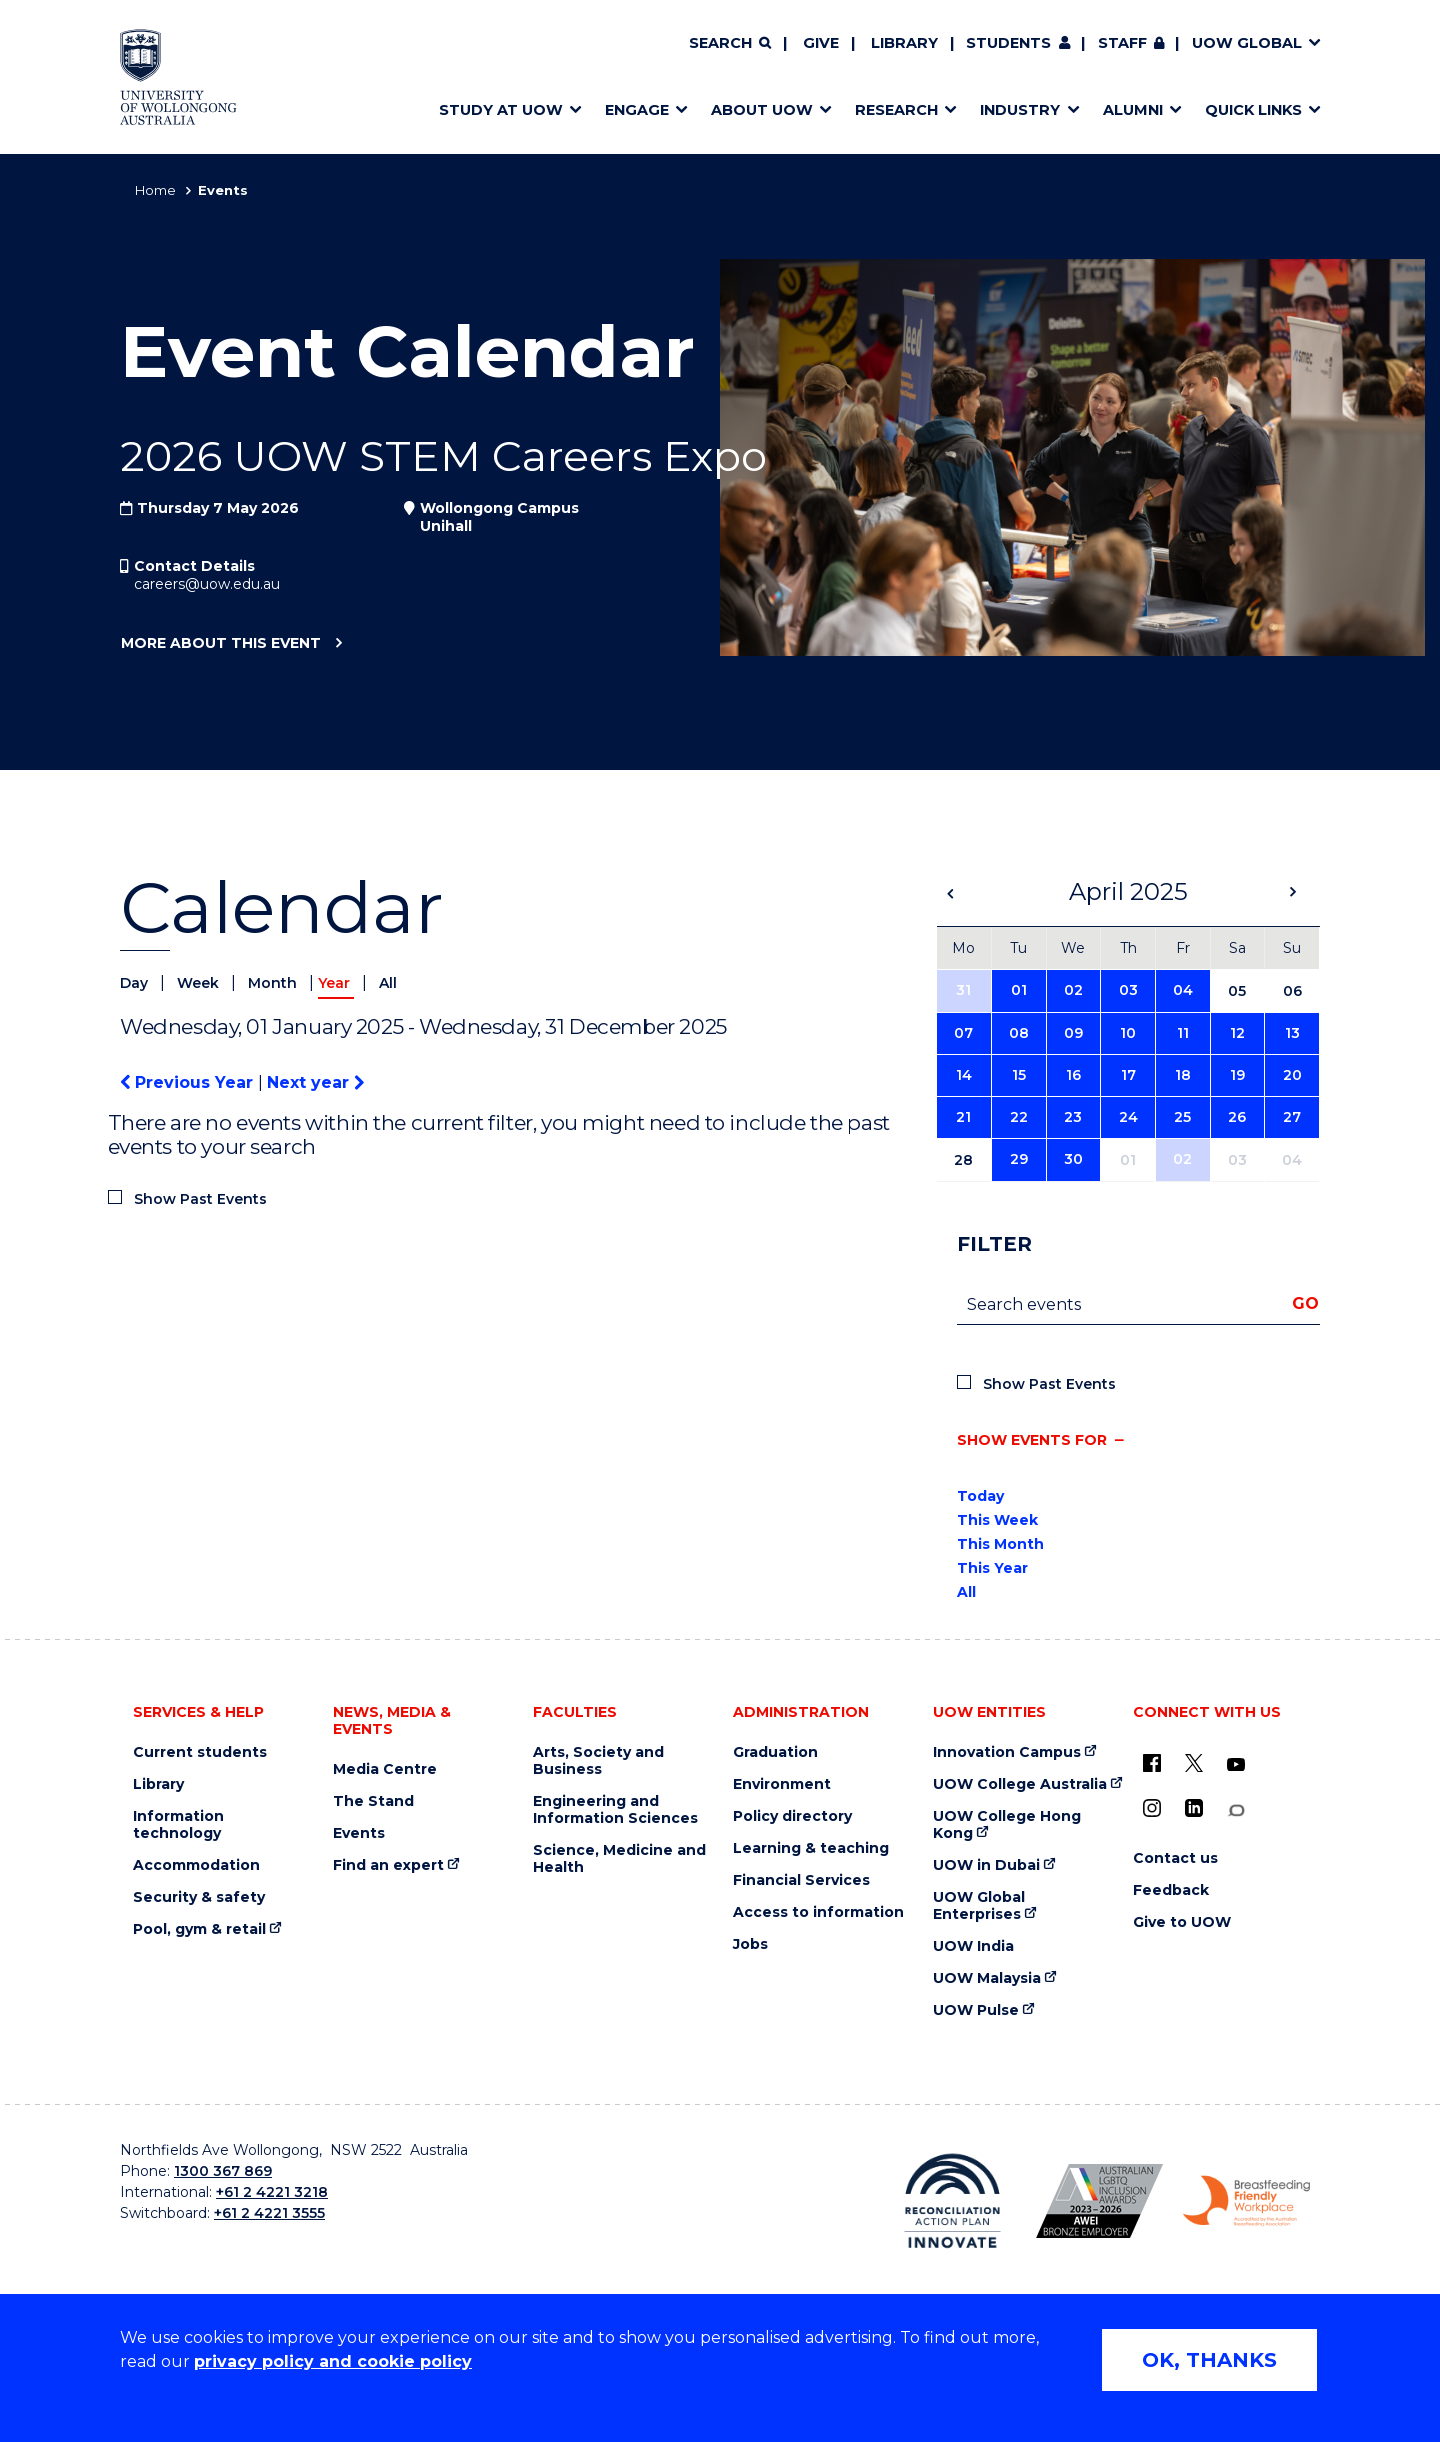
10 (1128, 1033)
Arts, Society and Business (598, 1761)
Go (1305, 1303)
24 (1128, 1117)
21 (963, 1117)
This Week (997, 1520)
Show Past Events (200, 1199)
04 (1183, 990)
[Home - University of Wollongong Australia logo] (178, 77)
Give (821, 43)
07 (963, 1033)
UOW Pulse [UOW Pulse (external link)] (976, 2010)
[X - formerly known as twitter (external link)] (1194, 1763)
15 (1019, 1075)
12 (1237, 1033)
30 (1073, 1159)
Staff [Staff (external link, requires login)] (1122, 43)
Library (904, 43)
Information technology (178, 1825)
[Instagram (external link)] (1152, 1808)
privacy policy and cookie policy (333, 2361)
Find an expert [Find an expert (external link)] (388, 1865)
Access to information (818, 1912)
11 (1183, 1033)
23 (1073, 1117)
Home (155, 190)
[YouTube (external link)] (1236, 1765)
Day (136, 983)
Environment (782, 1784)
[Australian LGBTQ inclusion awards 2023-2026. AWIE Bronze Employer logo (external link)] (1099, 2201)
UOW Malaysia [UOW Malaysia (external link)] (987, 1978)
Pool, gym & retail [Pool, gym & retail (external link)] (199, 1929)
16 (1073, 1075)
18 (1183, 1075)
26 (1237, 1117)
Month (274, 983)
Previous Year (189, 1082)
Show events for (1032, 1440)
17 (1128, 1075)
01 (1019, 990)
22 (1019, 1117)
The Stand (373, 1801)
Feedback (1171, 1890)
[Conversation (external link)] (1236, 1810)
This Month (1000, 1544)
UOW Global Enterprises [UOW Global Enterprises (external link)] (979, 1906)
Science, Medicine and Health (619, 1859)
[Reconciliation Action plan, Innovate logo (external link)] (952, 2201)
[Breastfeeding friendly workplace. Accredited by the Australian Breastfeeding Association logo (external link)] (1246, 2201)
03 (1128, 990)
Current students (200, 1752)
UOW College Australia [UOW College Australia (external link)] (1020, 1784)
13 (1292, 1033)
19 (1237, 1075)
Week (200, 983)
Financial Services (801, 1880)
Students (1008, 43)
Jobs (750, 1944)
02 (1073, 990)
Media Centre (385, 1769)
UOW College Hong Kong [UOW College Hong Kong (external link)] (1007, 1825)
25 (1182, 1117)
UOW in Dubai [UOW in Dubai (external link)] (986, 1865)
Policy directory (792, 1816)
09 (1073, 1033)
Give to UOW (1182, 1922)
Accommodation (196, 1865)
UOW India (973, 1946)
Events (359, 1833)
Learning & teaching (811, 1848)
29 (1019, 1159)
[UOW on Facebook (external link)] (1152, 1763)
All (388, 983)
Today (980, 1496)
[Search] (730, 44)
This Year (992, 1568)
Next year (315, 1082)
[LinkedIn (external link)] (1194, 1808)
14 (964, 1075)
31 (963, 990)
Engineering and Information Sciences (615, 1810)
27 (1292, 1117)
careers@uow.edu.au (207, 584)
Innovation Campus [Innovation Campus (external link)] (1007, 1752)
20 (1292, 1075)
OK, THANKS (1209, 2360)
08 (1019, 1033)
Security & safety (199, 1897)
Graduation (775, 1752)
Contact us (1175, 1858)
